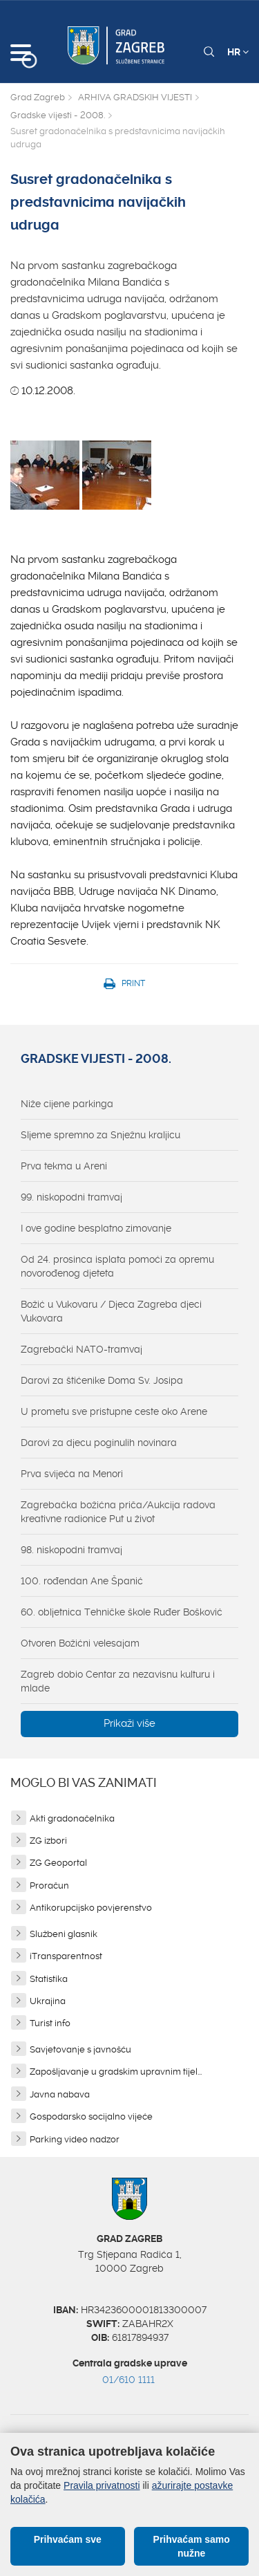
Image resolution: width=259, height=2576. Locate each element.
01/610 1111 (128, 2379)
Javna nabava (60, 2094)
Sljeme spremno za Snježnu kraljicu (100, 1134)
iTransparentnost (66, 1956)
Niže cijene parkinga (67, 1103)
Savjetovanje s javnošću (80, 2049)
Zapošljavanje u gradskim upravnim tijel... (116, 2071)
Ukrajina (48, 2001)
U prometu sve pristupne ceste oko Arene (114, 1411)
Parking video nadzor (74, 2139)
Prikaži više (129, 1723)
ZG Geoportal (58, 1862)
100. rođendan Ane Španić (82, 1580)
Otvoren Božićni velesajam (80, 1643)
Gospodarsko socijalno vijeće (91, 2116)
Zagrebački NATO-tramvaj (81, 1349)
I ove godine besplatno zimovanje (96, 1228)
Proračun (49, 1885)
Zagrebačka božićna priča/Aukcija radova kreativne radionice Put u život (118, 1511)
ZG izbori (48, 1840)
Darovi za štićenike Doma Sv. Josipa (102, 1380)
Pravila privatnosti (102, 2485)
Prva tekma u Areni (64, 1165)
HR (238, 51)
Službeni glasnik (63, 1934)
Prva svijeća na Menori (72, 1473)
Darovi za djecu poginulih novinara (99, 1442)
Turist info (50, 2023)
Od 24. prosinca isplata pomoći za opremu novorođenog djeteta (117, 1266)
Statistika (49, 1979)
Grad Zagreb (37, 97)
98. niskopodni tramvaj (71, 1549)
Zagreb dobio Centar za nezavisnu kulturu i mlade (118, 1681)
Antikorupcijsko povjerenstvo (91, 1907)
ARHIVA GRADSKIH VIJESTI (135, 97)
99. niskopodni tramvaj (71, 1197)
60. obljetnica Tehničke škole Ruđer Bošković (121, 1612)
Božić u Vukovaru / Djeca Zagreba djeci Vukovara (111, 1311)
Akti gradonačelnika (72, 1818)
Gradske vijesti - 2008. (57, 115)
